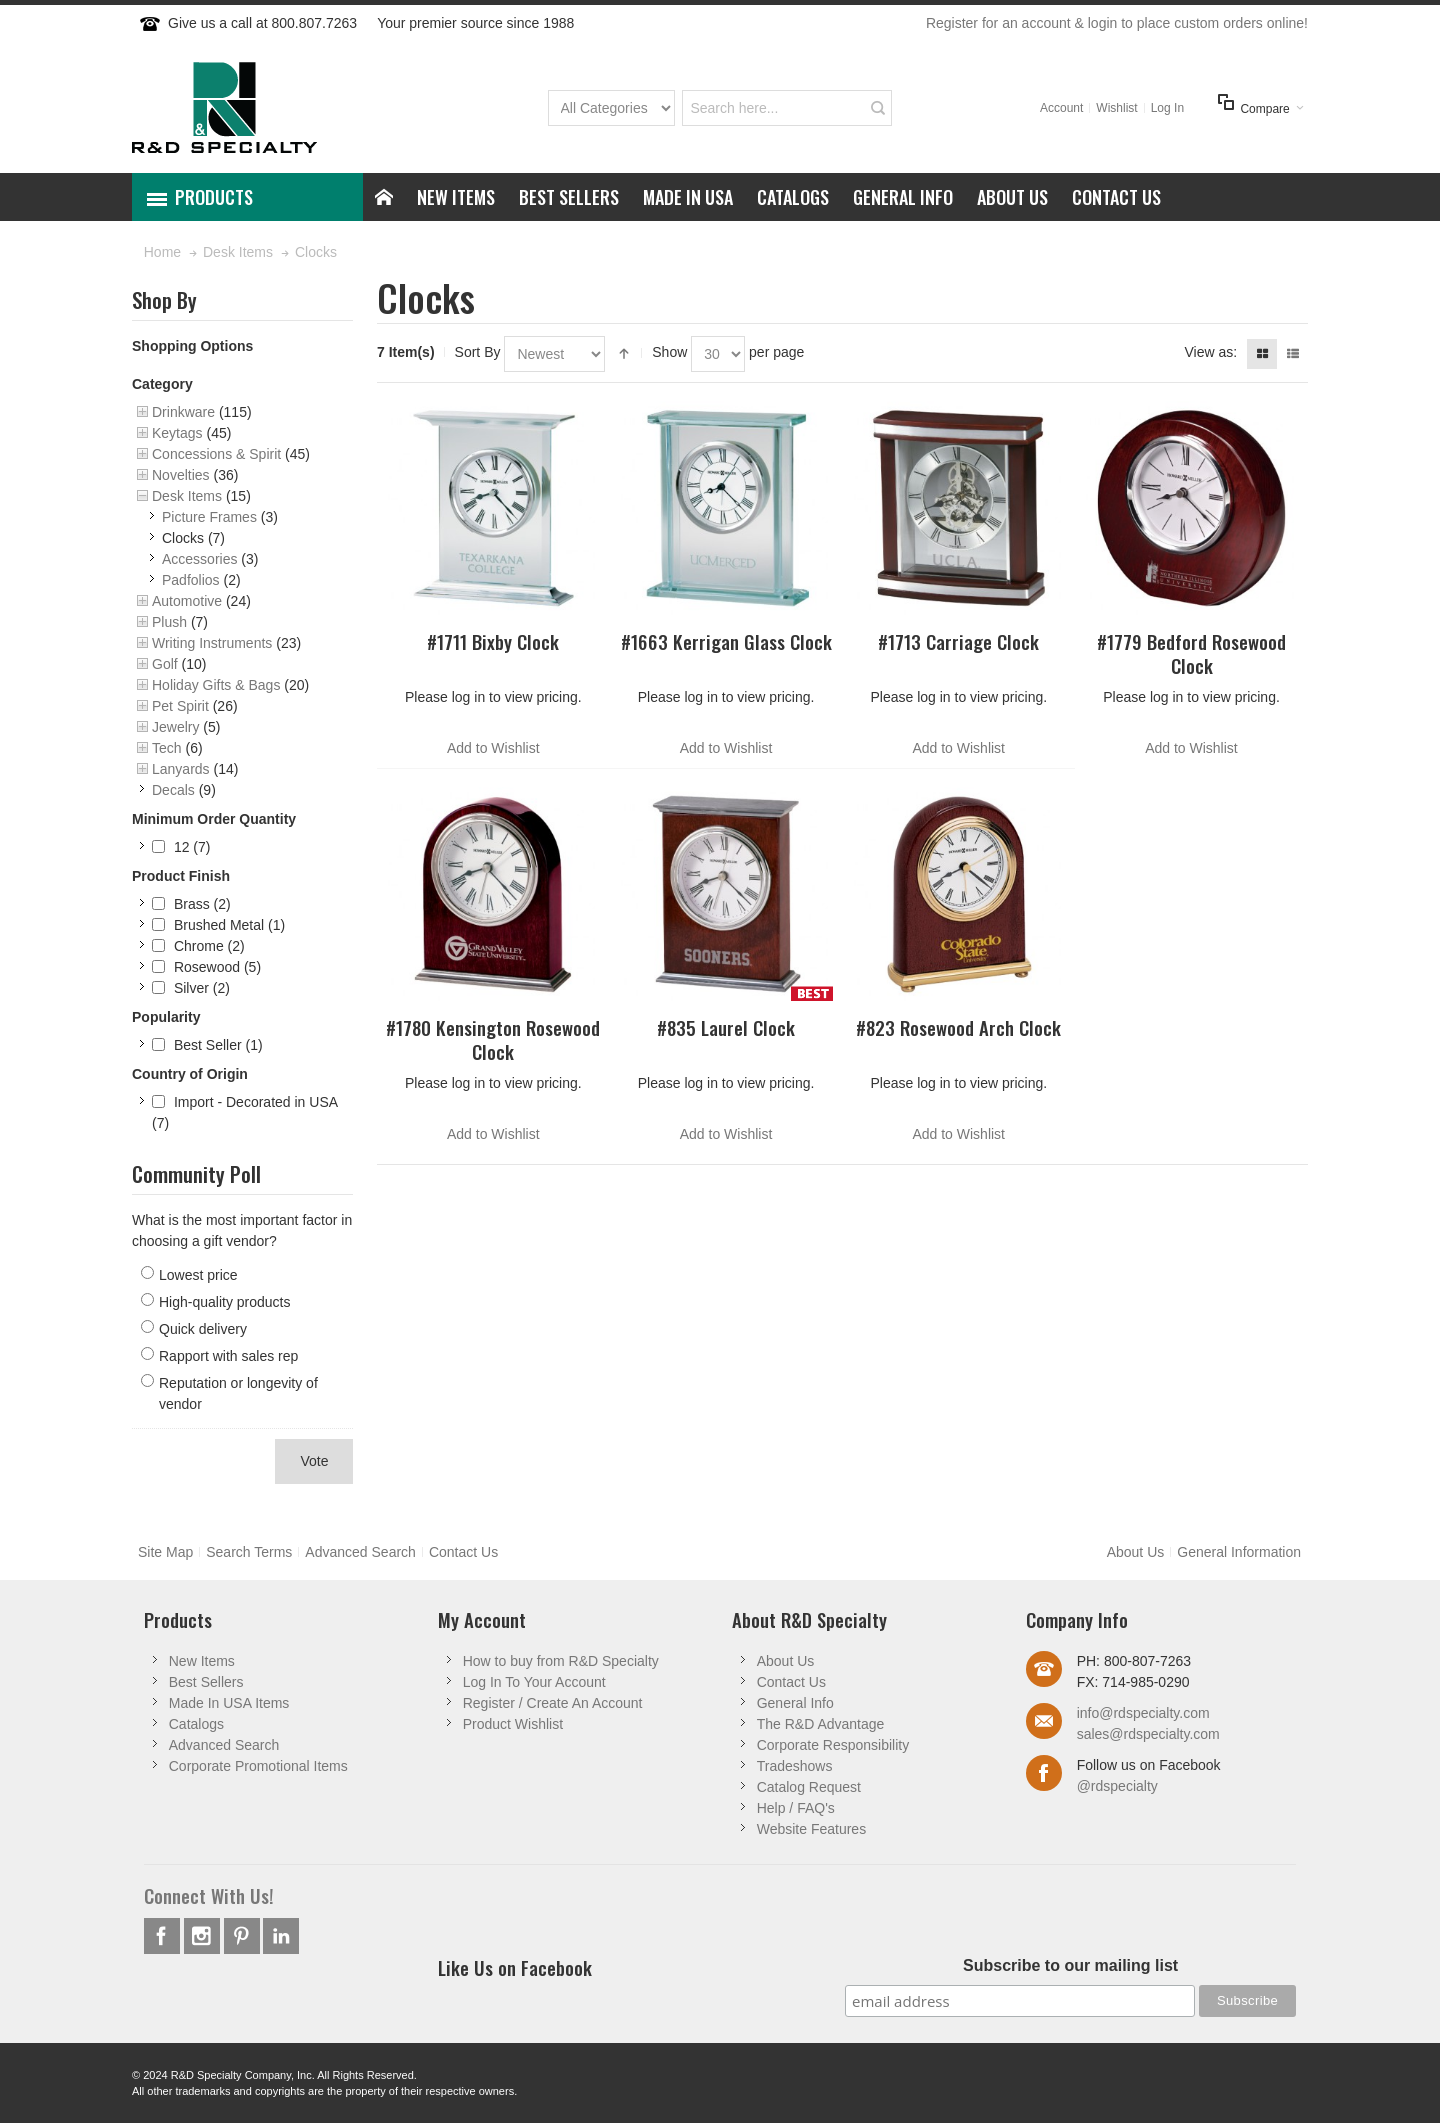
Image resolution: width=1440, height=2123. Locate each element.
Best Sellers (206, 1682)
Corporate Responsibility (833, 1745)
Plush (169, 622)
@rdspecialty (1117, 1786)
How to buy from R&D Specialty (561, 1661)
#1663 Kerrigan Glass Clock (726, 641)
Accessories (199, 559)
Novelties (181, 475)
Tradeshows (795, 1766)
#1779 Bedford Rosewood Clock (1191, 653)
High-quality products (225, 1302)
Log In (1167, 108)
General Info (795, 1703)
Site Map (165, 1552)
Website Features (811, 1829)
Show (669, 352)
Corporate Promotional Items (258, 1766)
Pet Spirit (180, 706)
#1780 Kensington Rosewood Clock (493, 1039)
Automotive (187, 601)
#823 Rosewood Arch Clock (958, 1027)
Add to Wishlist (493, 748)
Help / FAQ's (796, 1808)
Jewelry (175, 727)
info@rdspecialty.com (1143, 1713)
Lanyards (181, 769)
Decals (173, 790)
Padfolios (191, 580)
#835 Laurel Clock (726, 1027)
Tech (167, 748)
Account (1061, 108)
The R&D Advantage (821, 1724)
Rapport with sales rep (228, 1356)
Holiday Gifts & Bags (216, 685)
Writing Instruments (212, 643)
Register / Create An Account (553, 1703)
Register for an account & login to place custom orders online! (1117, 23)
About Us (1136, 1552)
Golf (165, 664)
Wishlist (1116, 108)
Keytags (177, 433)
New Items (202, 1661)
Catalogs (196, 1724)
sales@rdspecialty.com (1148, 1734)
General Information (1239, 1552)
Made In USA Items (229, 1703)
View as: (1210, 352)
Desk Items (187, 496)
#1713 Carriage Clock (958, 641)
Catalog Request (809, 1787)
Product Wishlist (513, 1724)
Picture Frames (209, 517)
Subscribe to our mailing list (1070, 1965)
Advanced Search (360, 1552)
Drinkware (183, 412)
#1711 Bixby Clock (493, 641)
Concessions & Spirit (216, 454)
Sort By (478, 352)
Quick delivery (203, 1329)
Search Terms (249, 1552)
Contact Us (463, 1552)
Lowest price (198, 1275)
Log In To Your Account (534, 1682)
